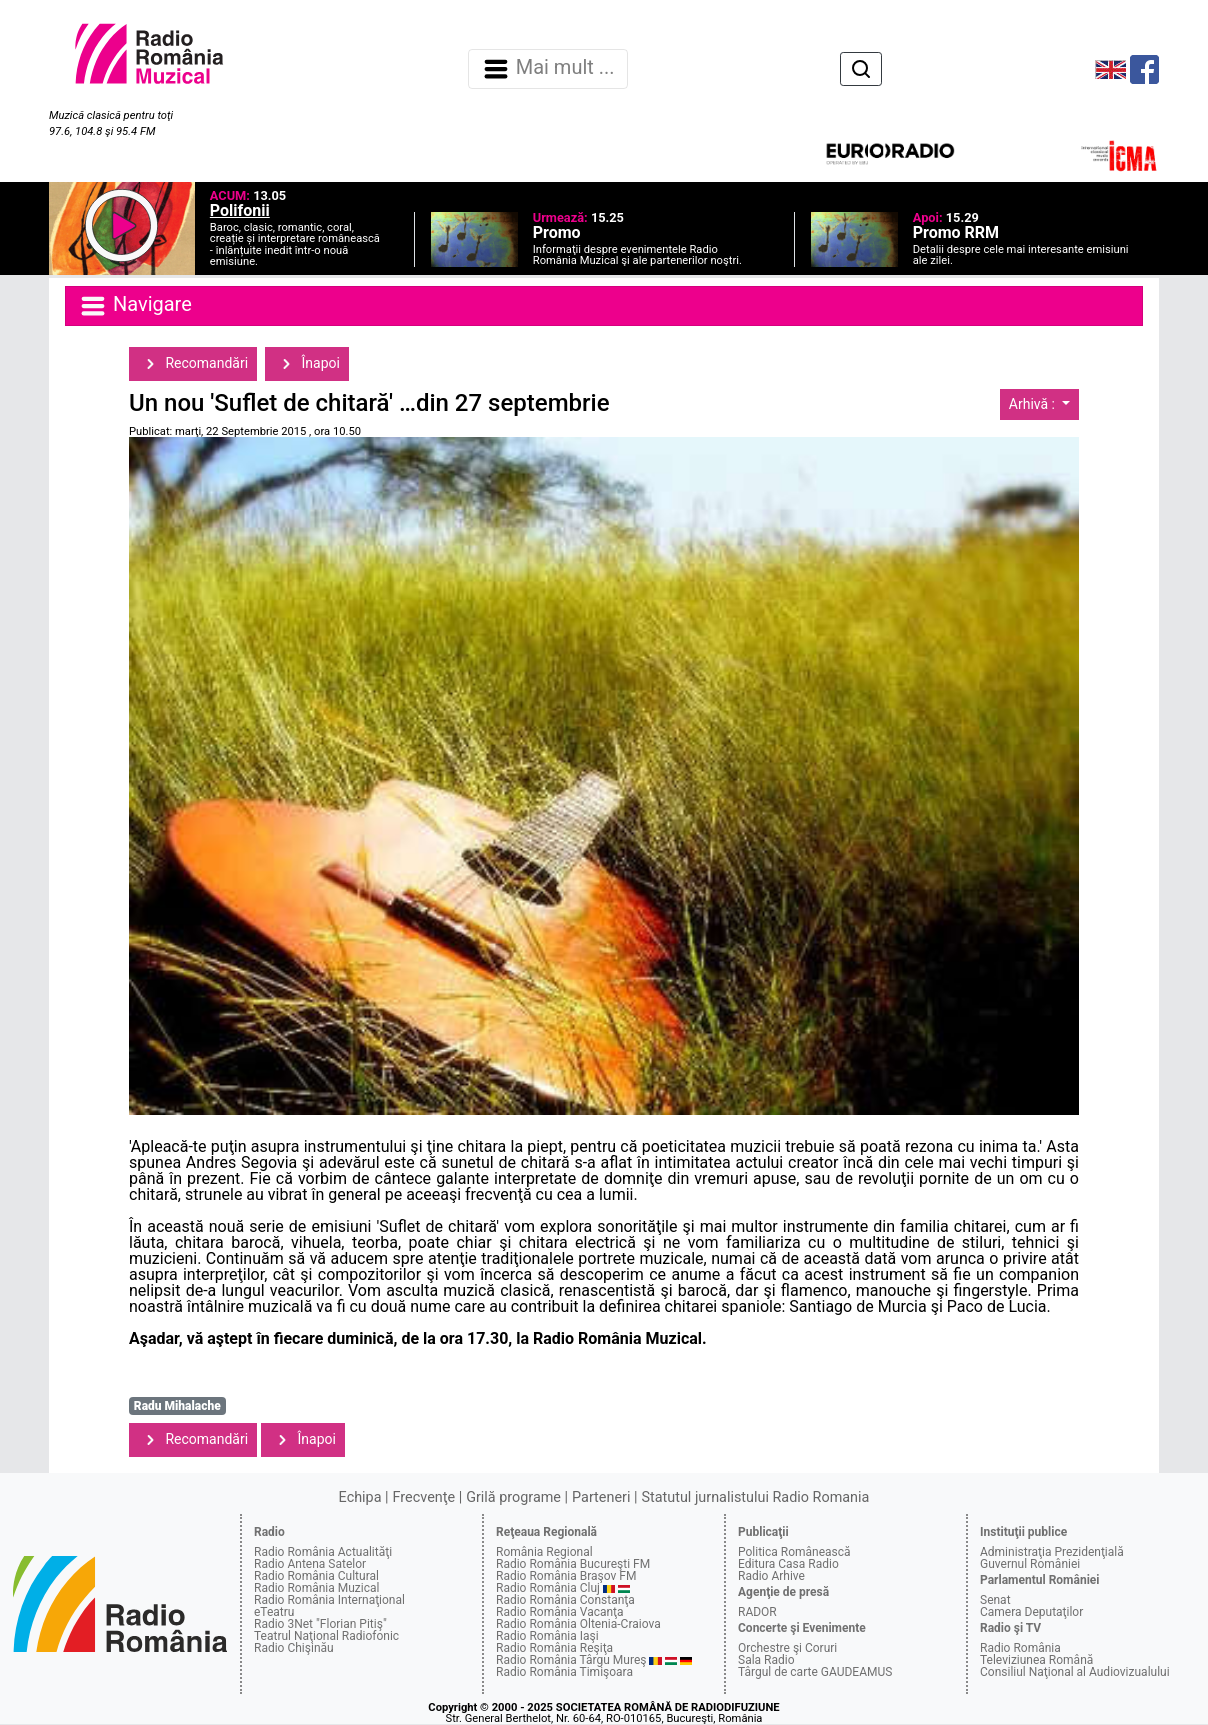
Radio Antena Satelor (310, 1564)
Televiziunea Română (1036, 1660)
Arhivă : (1034, 404)
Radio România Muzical (316, 1588)
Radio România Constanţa (565, 1600)
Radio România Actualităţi (323, 1552)
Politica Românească (794, 1552)
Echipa (360, 1497)
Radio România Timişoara (564, 1672)
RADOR (757, 1612)
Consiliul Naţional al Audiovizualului (1075, 1672)
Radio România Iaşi (547, 1636)
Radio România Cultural (316, 1576)
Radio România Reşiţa (554, 1648)
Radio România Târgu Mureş (571, 1660)
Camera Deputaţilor (1031, 1612)
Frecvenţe (424, 1497)
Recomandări (193, 364)
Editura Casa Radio (788, 1564)
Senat (995, 1600)
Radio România (1020, 1648)
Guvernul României (1030, 1564)
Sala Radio (766, 1660)
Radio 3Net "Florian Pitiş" (320, 1624)
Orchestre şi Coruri (787, 1648)
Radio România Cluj (548, 1588)
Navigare (135, 306)
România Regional (544, 1552)
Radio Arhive (771, 1576)
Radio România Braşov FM (566, 1576)
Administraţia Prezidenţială (1052, 1552)
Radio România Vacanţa (560, 1612)
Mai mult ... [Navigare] (548, 69)
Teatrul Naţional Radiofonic (326, 1636)
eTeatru (274, 1612)
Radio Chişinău (294, 1648)
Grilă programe (513, 1497)
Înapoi (307, 364)
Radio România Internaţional (329, 1600)
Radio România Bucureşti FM (573, 1564)
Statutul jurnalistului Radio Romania (755, 1497)
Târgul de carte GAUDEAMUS (815, 1672)
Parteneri (601, 1497)
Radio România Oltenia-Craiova (578, 1624)
